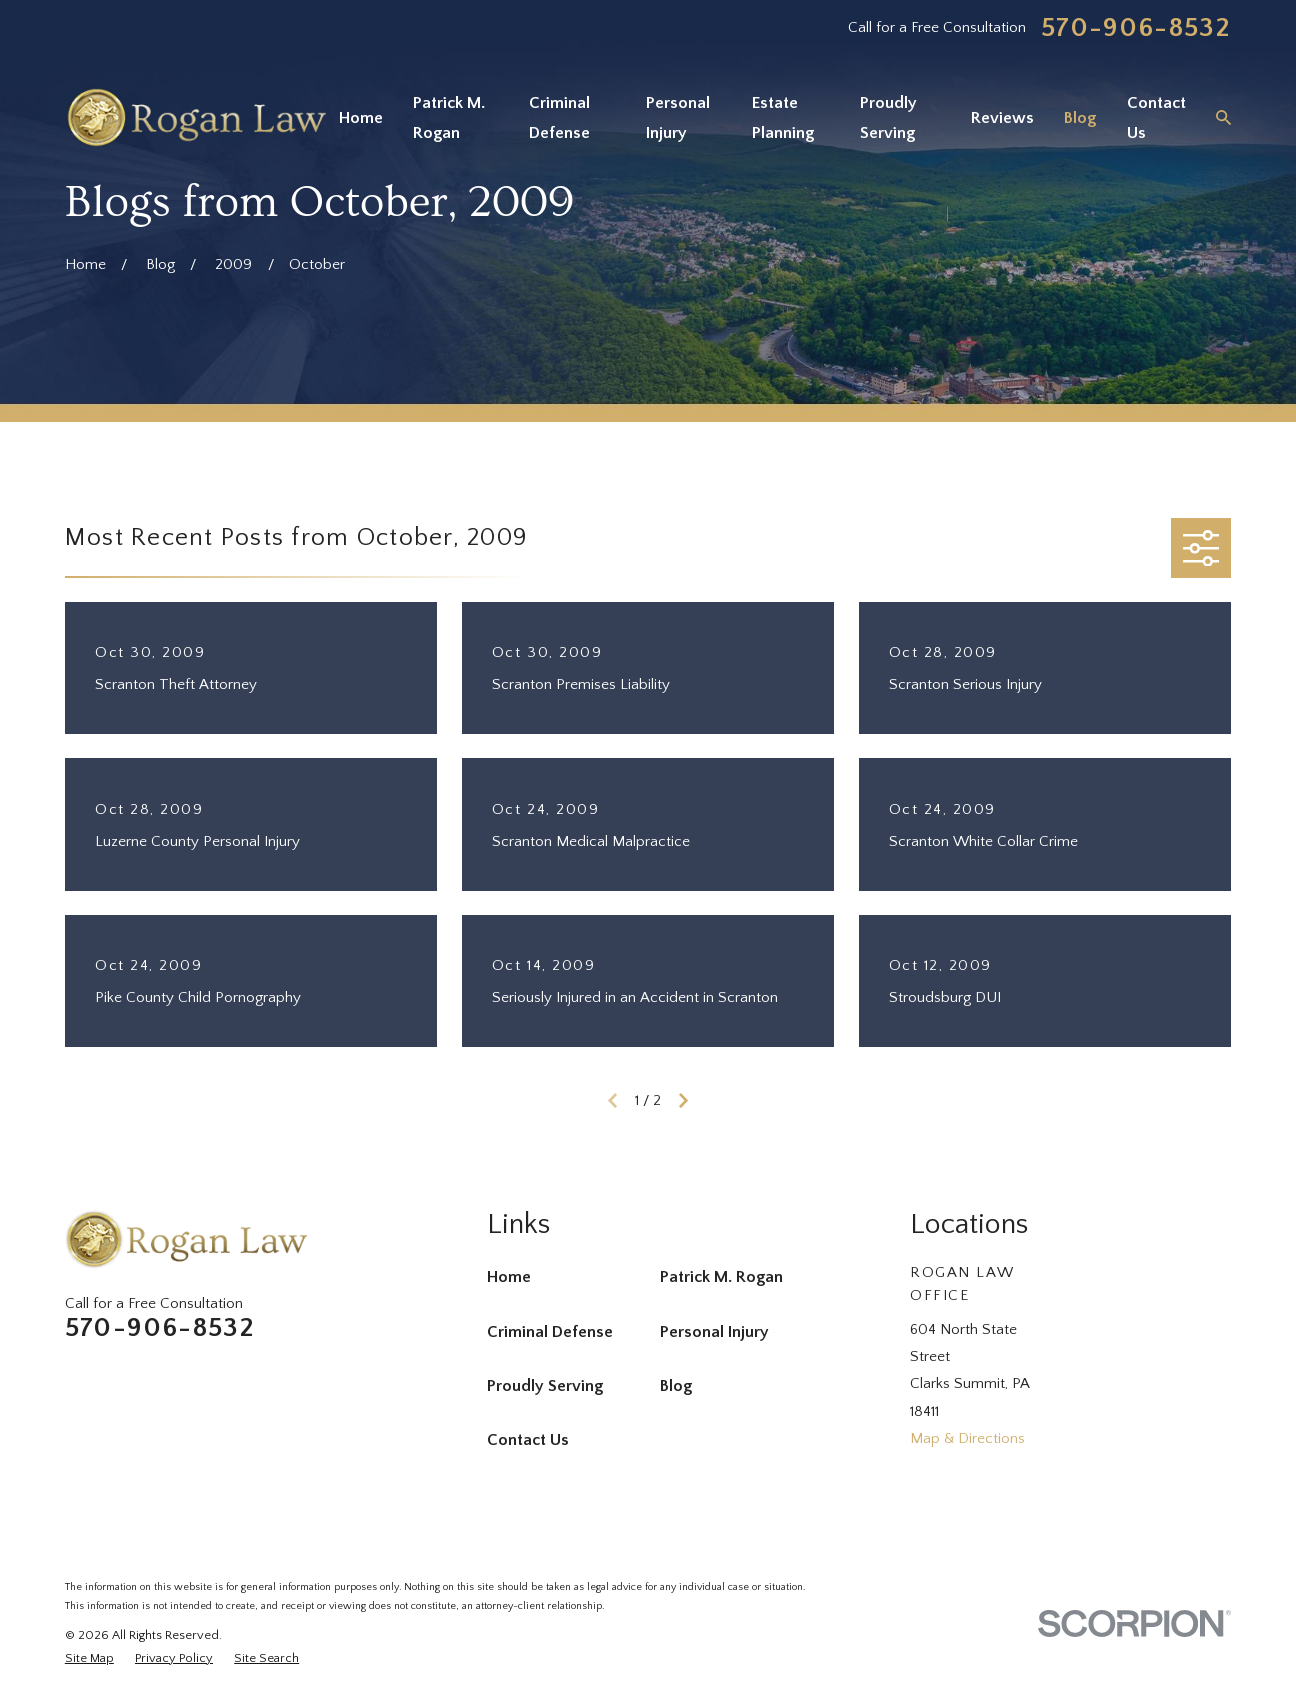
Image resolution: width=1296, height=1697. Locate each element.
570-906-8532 (1136, 28)
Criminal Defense (550, 1332)
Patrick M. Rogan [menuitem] (449, 118)
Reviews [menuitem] (1002, 118)
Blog (676, 1386)
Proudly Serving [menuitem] (888, 118)
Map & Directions (967, 1438)
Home (509, 1277)
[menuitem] (89, 1658)
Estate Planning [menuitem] (783, 118)
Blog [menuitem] (1080, 118)
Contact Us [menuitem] (1156, 118)
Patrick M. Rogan (721, 1277)
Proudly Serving (545, 1386)
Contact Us (528, 1440)
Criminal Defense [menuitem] (559, 118)
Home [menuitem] (361, 118)
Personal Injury (714, 1332)
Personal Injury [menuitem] (678, 118)
